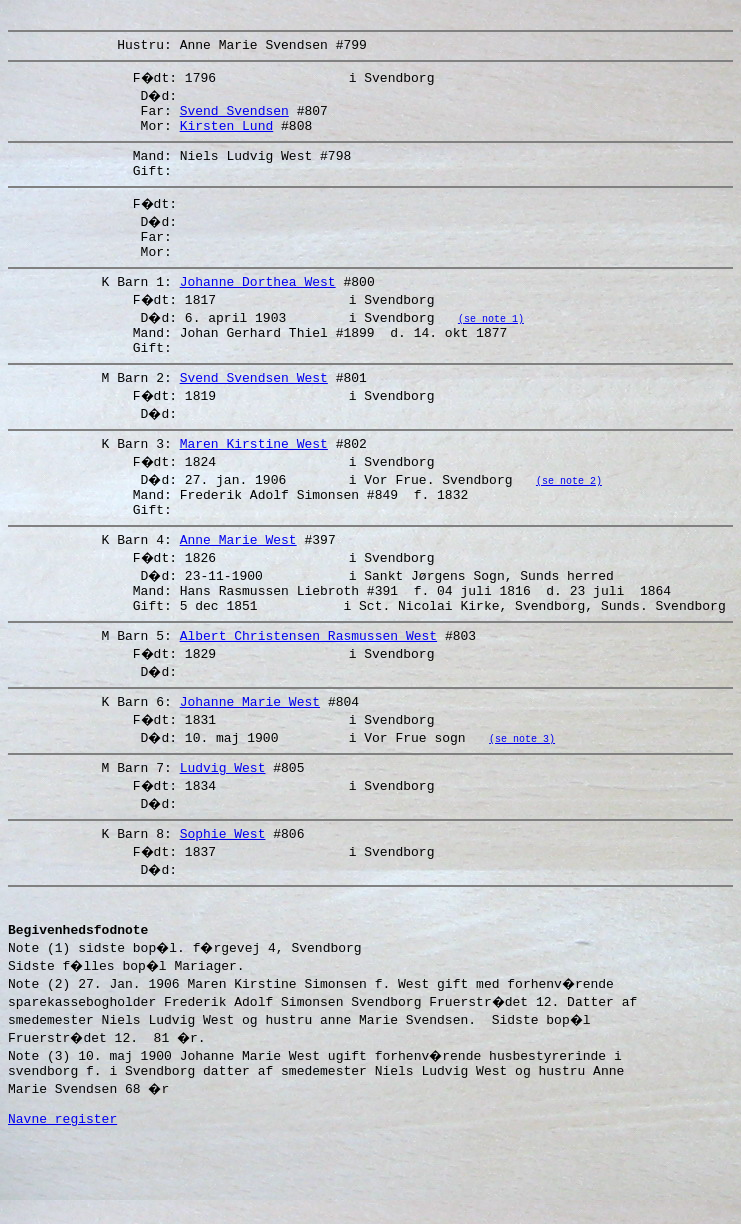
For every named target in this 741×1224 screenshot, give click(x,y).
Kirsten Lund (227, 137)
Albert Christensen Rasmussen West (308, 692)
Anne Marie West (238, 587)
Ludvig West (223, 830)
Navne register (62, 1202)
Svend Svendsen (234, 119)
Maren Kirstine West (254, 482)
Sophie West (223, 899)
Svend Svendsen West (254, 413)
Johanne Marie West (250, 761)
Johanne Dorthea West (258, 308)
